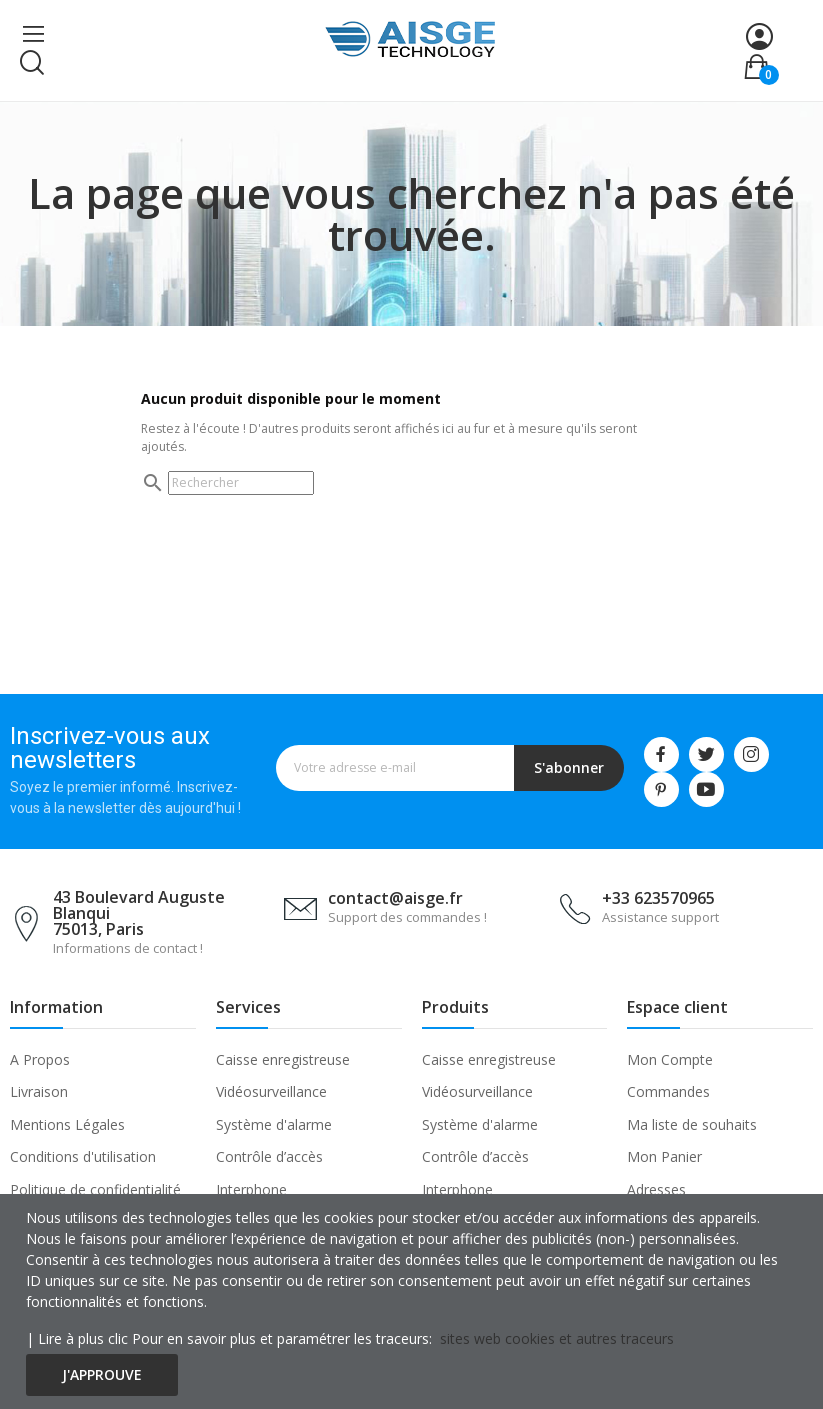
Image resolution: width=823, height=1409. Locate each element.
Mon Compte (670, 1059)
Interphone (251, 1189)
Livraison (39, 1091)
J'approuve (102, 1374)
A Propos (40, 1059)
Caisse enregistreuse (283, 1059)
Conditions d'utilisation (83, 1156)
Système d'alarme (274, 1124)
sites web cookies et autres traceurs (557, 1338)
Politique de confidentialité (95, 1189)
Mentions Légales (67, 1124)
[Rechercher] (241, 483)
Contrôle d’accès (269, 1156)
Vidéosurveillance (271, 1091)
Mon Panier (664, 1156)
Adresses (656, 1189)
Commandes (668, 1091)
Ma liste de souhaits (692, 1124)
